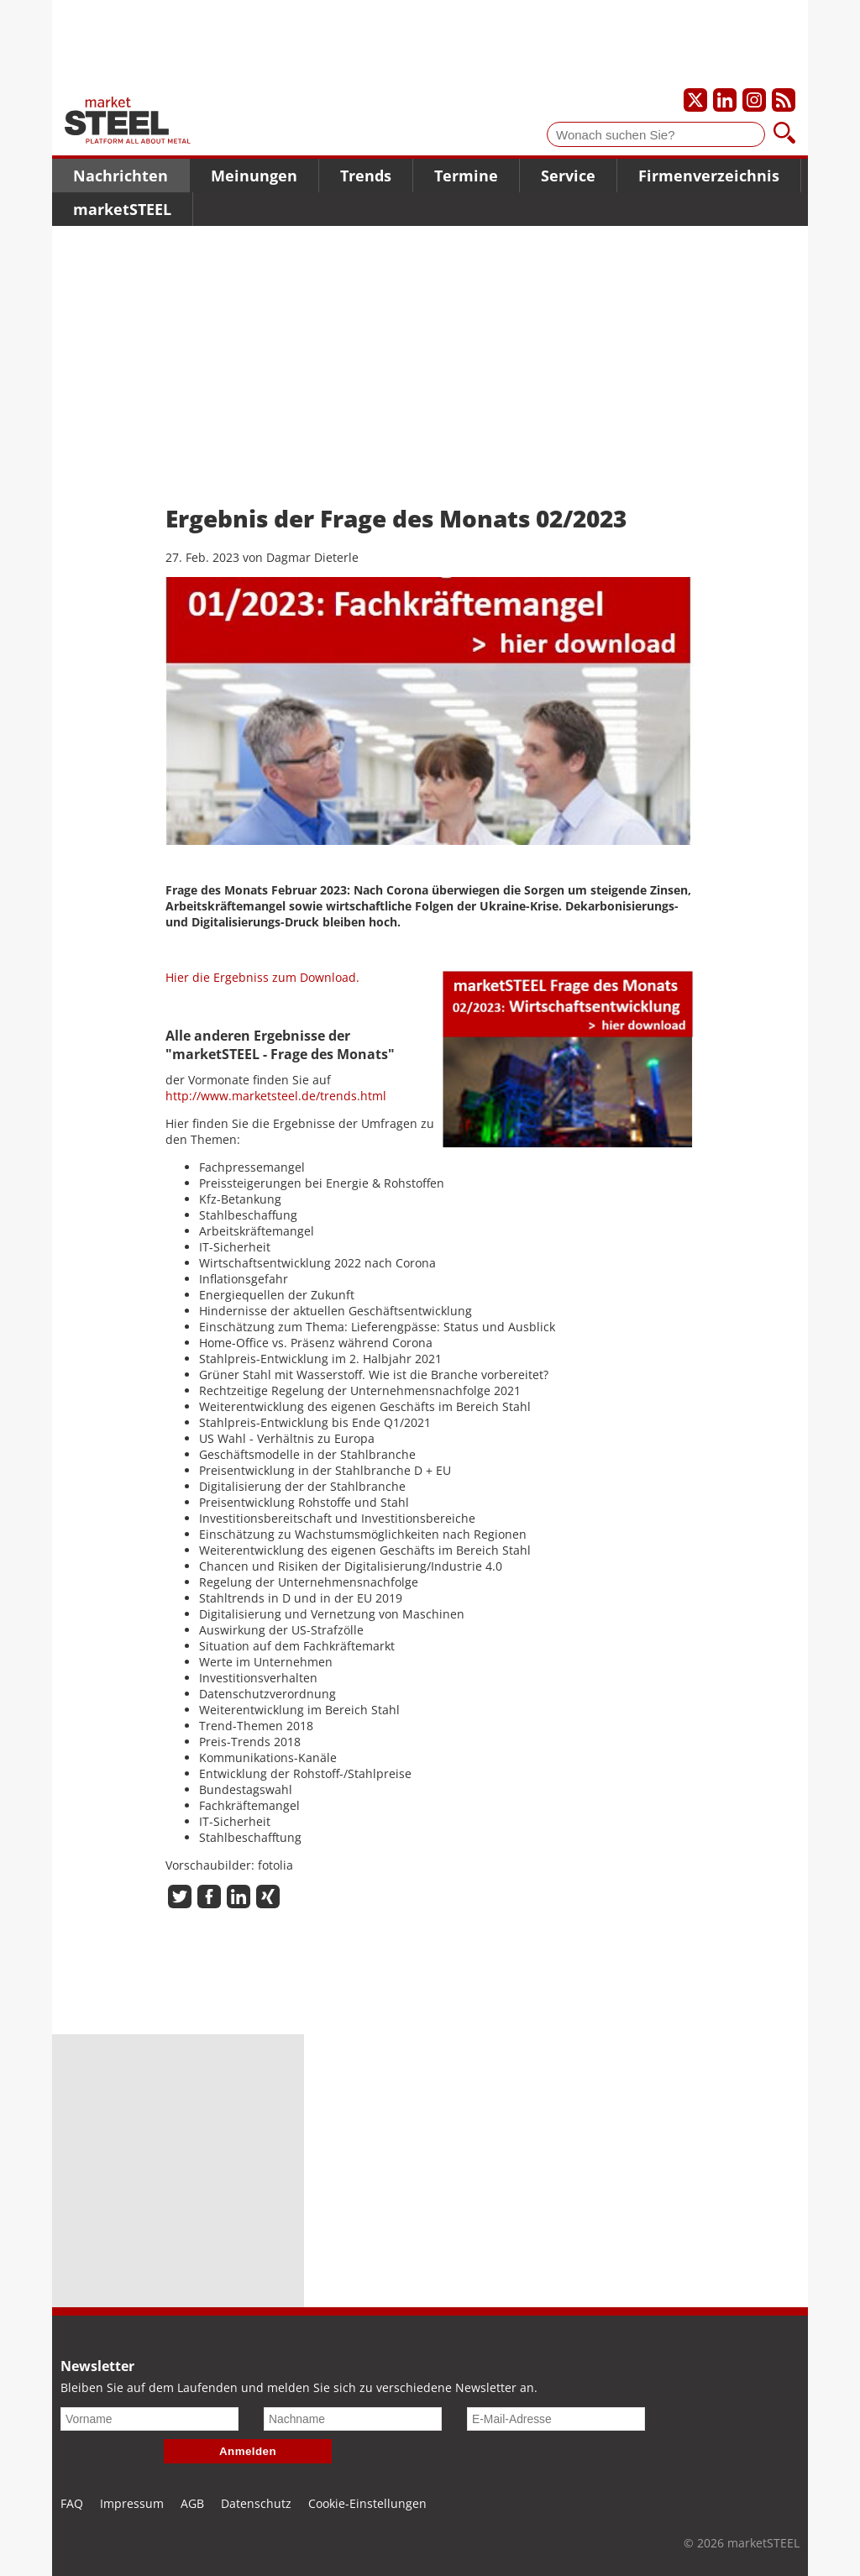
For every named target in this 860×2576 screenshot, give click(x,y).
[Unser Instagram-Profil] (754, 100)
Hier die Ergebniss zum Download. (262, 977)
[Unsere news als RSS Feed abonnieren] (783, 100)
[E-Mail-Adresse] (556, 2419)
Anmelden (247, 2451)
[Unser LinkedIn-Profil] (725, 100)
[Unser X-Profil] (695, 100)
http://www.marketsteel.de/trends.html (275, 1096)
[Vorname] (149, 2419)
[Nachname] (353, 2419)
